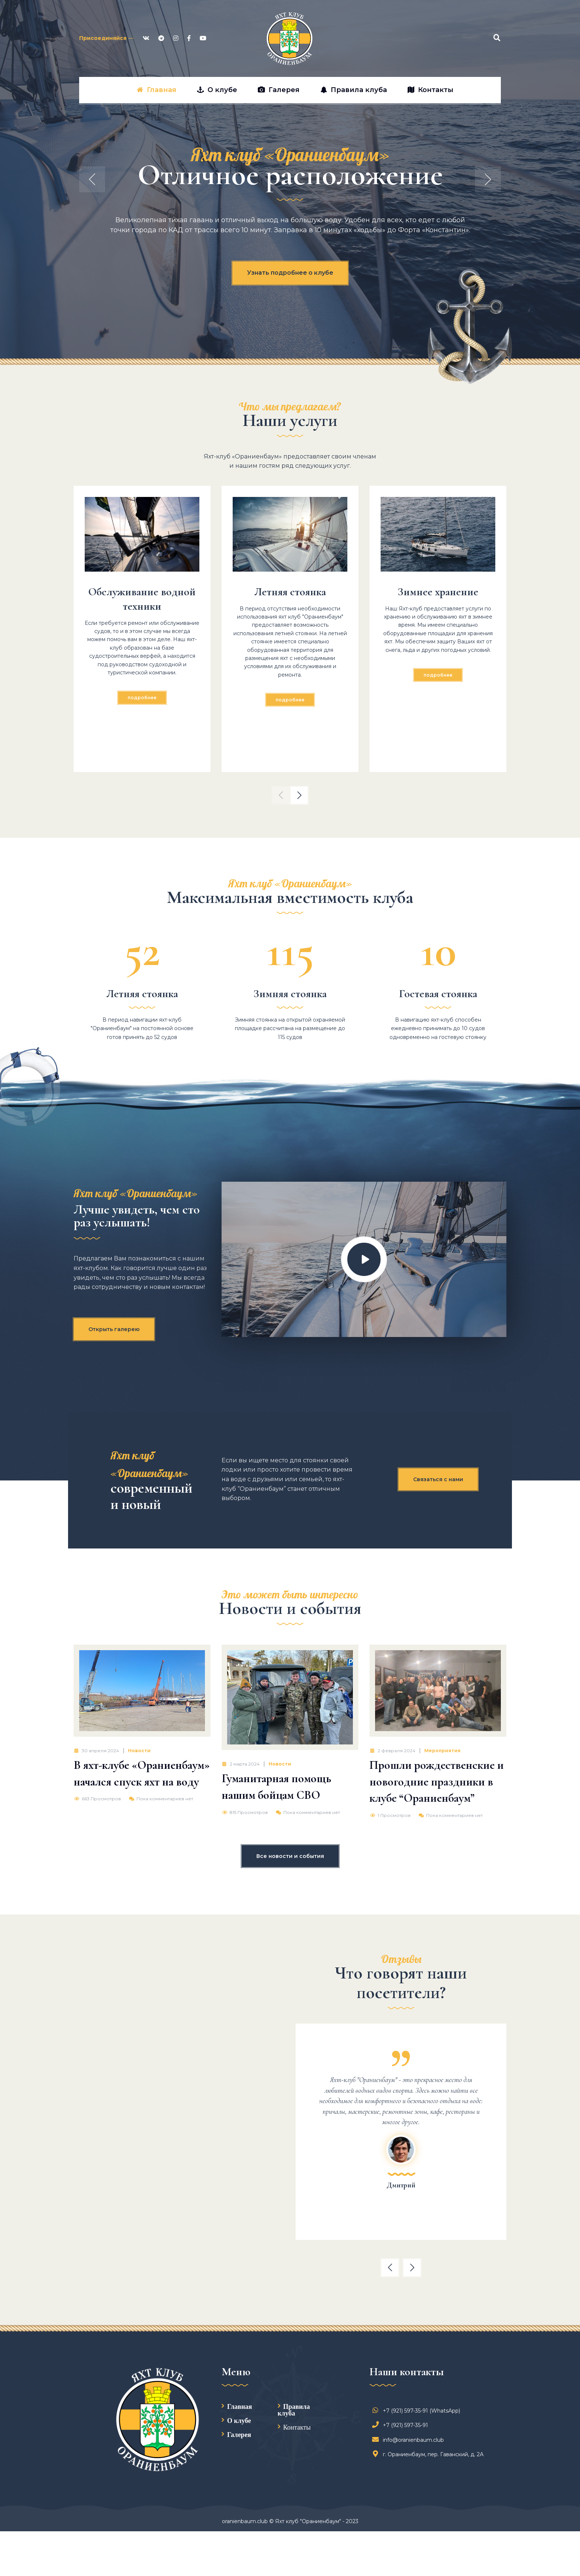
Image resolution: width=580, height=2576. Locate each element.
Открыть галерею (113, 1329)
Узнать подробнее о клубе (290, 272)
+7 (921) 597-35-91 (401, 2425)
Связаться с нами (438, 1479)
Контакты (297, 2427)
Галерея (239, 2434)
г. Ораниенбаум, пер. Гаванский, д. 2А (429, 2454)
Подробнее (142, 697)
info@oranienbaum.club (409, 2440)
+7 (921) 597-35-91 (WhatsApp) (417, 2410)
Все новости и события (290, 1856)
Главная (239, 2406)
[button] (280, 795)
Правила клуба (294, 2409)
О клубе (239, 2420)
